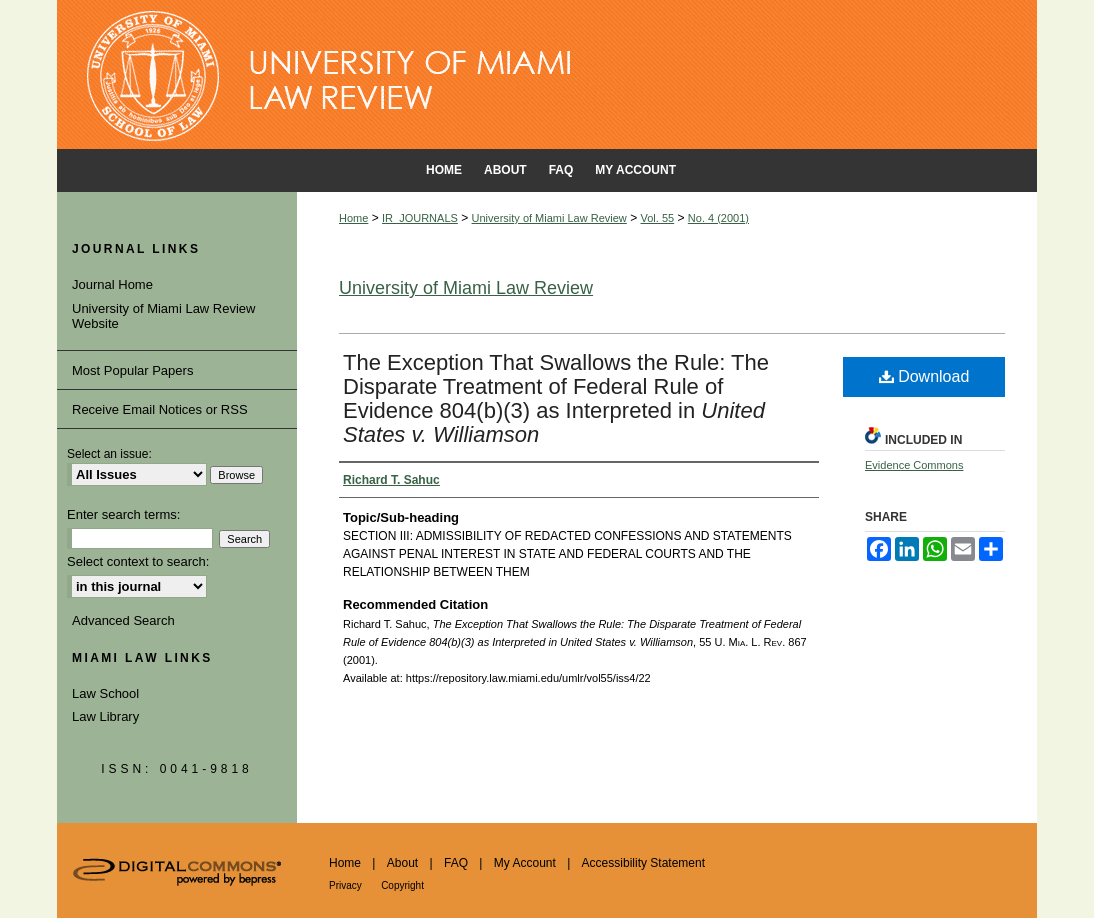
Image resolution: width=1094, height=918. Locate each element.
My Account (525, 863)
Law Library (105, 716)
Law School (105, 693)
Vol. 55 (658, 218)
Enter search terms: (123, 514)
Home (353, 218)
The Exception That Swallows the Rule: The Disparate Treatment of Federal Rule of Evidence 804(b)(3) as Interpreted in (556, 398)
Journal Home (112, 284)
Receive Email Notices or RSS (160, 409)
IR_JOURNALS (420, 218)
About (402, 863)
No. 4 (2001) (718, 218)
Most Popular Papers (132, 370)
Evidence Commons (914, 465)
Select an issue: (109, 454)
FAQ (456, 863)
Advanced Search (123, 620)
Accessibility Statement (643, 863)
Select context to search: (138, 561)
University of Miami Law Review (549, 218)
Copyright (402, 885)
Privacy (345, 885)
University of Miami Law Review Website (164, 316)
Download (924, 376)
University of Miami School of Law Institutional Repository (547, 75)
